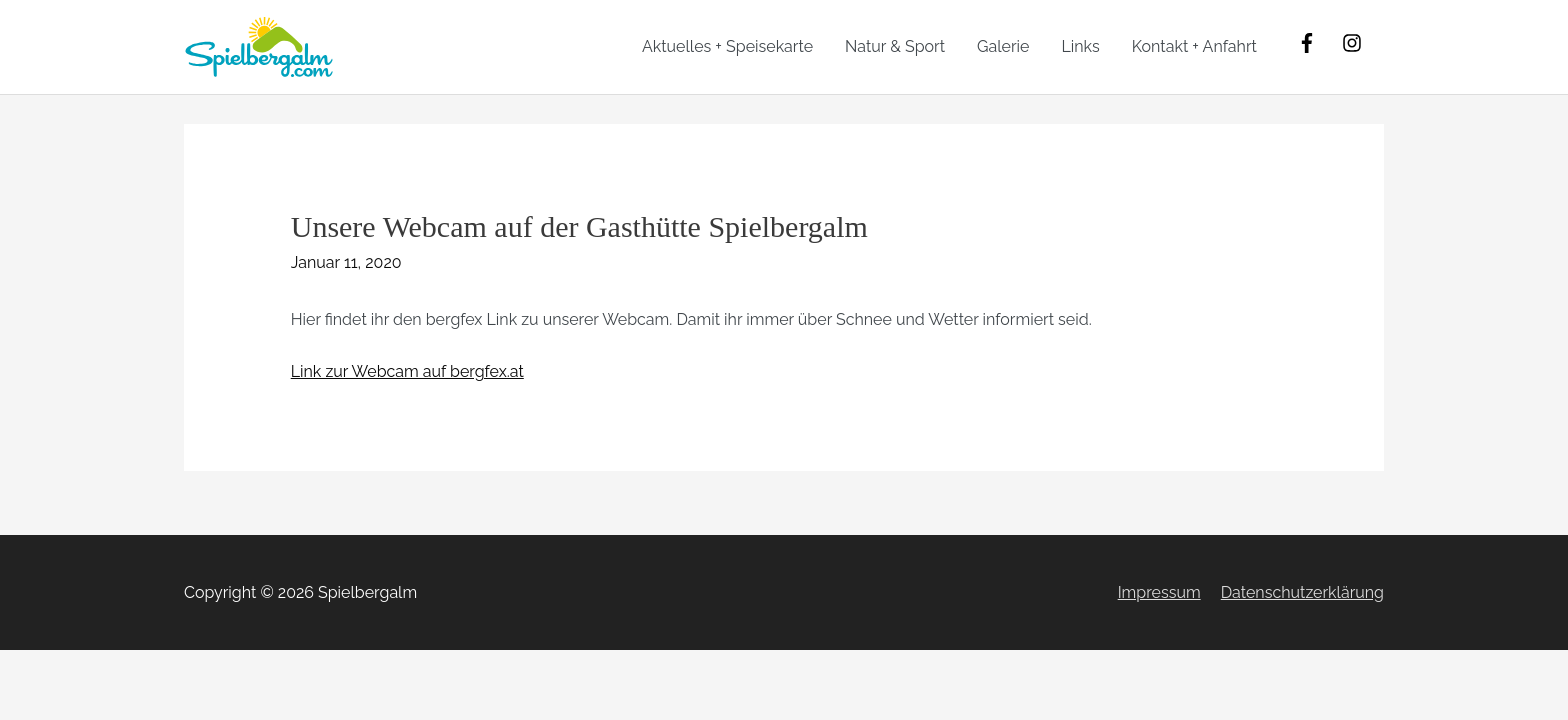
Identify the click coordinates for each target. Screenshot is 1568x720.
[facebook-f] (1317, 43)
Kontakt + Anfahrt (1194, 46)
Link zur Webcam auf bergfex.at (407, 371)
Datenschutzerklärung (1302, 592)
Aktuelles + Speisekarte (727, 46)
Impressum (1159, 592)
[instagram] (1355, 43)
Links (1080, 46)
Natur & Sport (895, 46)
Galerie (1003, 46)
